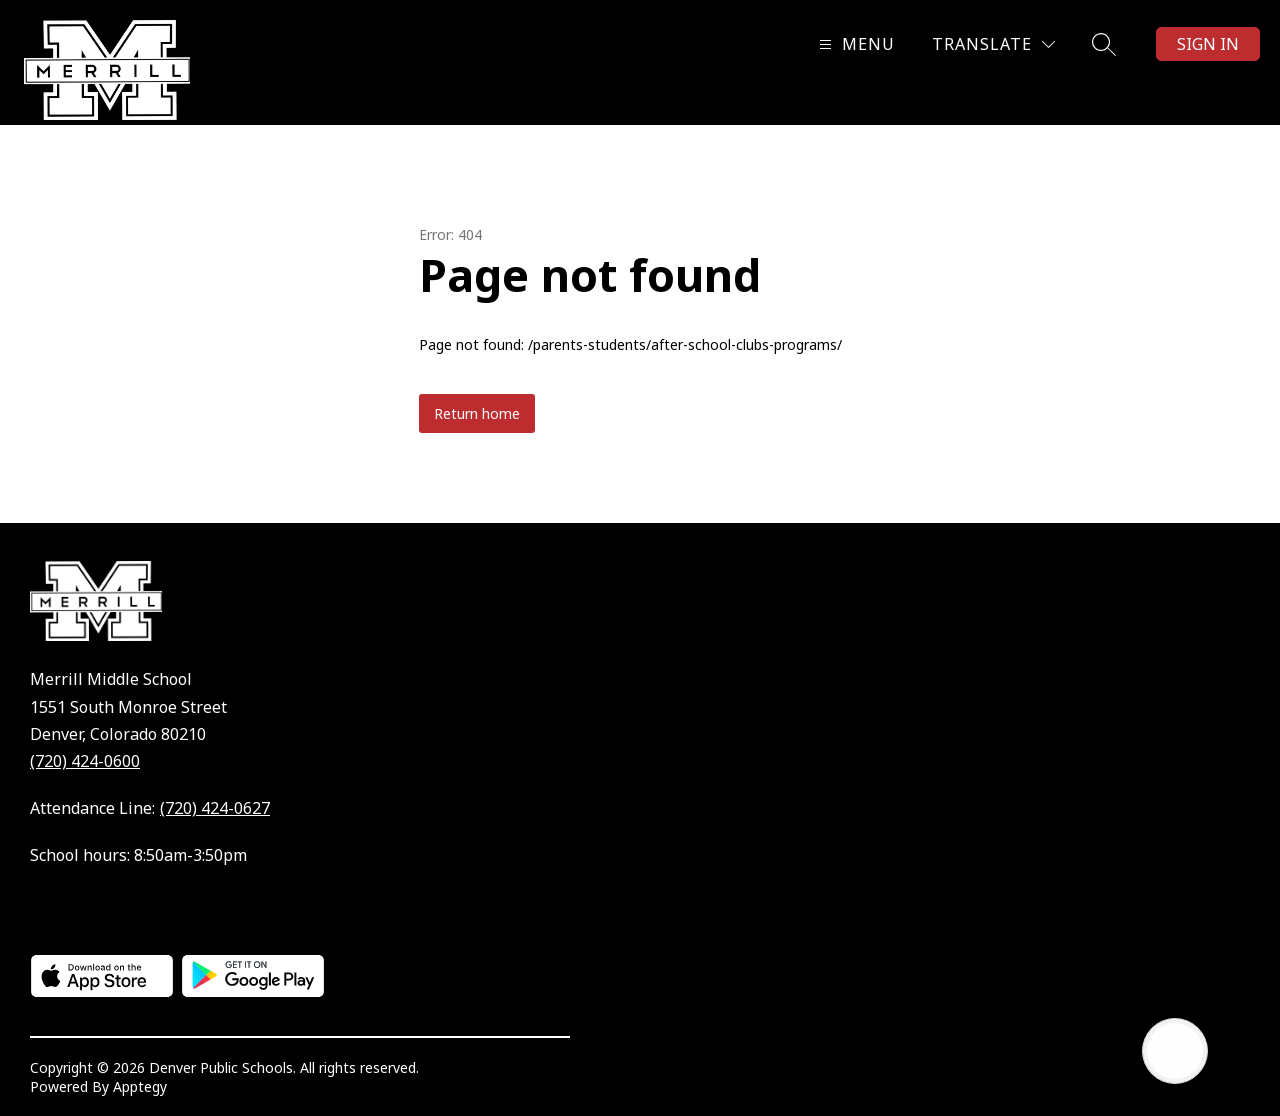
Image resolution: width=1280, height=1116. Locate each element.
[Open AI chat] (1175, 1051)
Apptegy (140, 1086)
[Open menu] (854, 44)
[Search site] (1104, 44)
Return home (477, 413)
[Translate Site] (993, 44)
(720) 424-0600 (85, 761)
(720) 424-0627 (215, 808)
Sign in (1208, 44)
